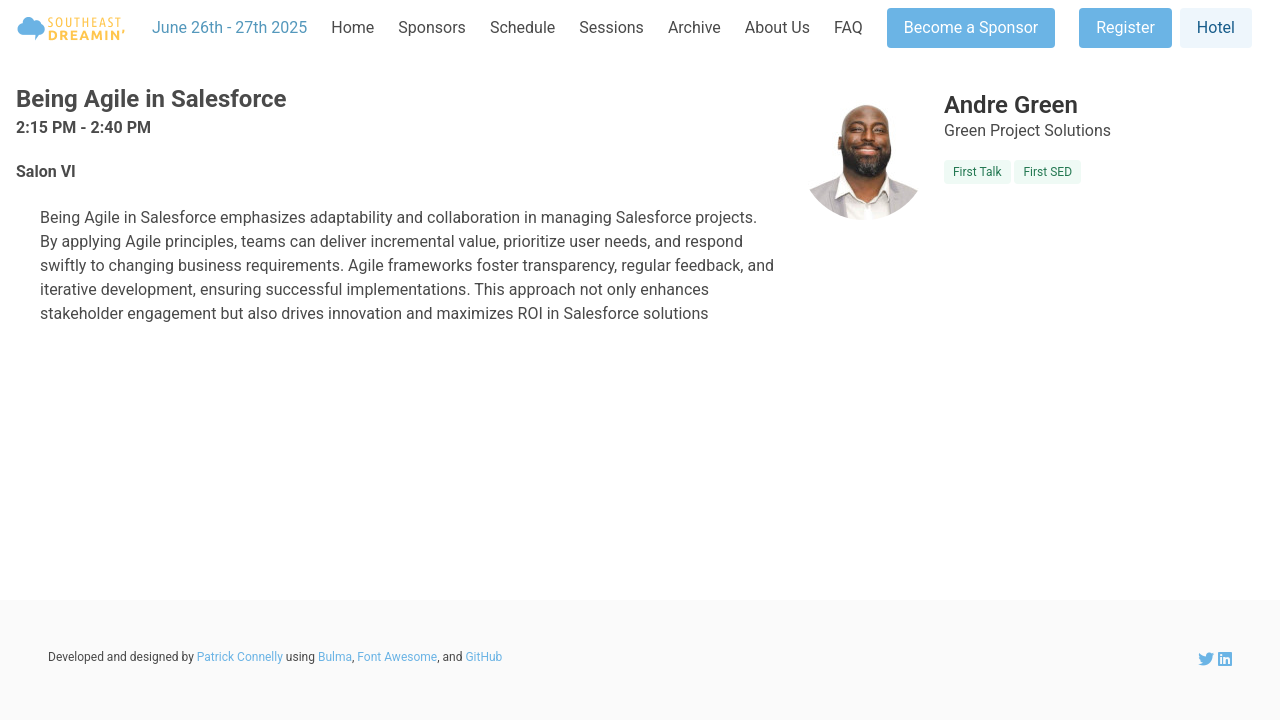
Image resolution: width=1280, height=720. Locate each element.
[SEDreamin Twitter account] (1208, 659)
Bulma (335, 657)
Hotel (1216, 27)
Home (352, 27)
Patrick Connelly (240, 657)
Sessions (611, 27)
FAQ (848, 27)
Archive (694, 27)
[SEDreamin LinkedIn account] (1225, 659)
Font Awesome (397, 657)
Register (1125, 27)
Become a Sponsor (971, 27)
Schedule (522, 27)
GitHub (483, 657)
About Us (777, 27)
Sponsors (432, 27)
